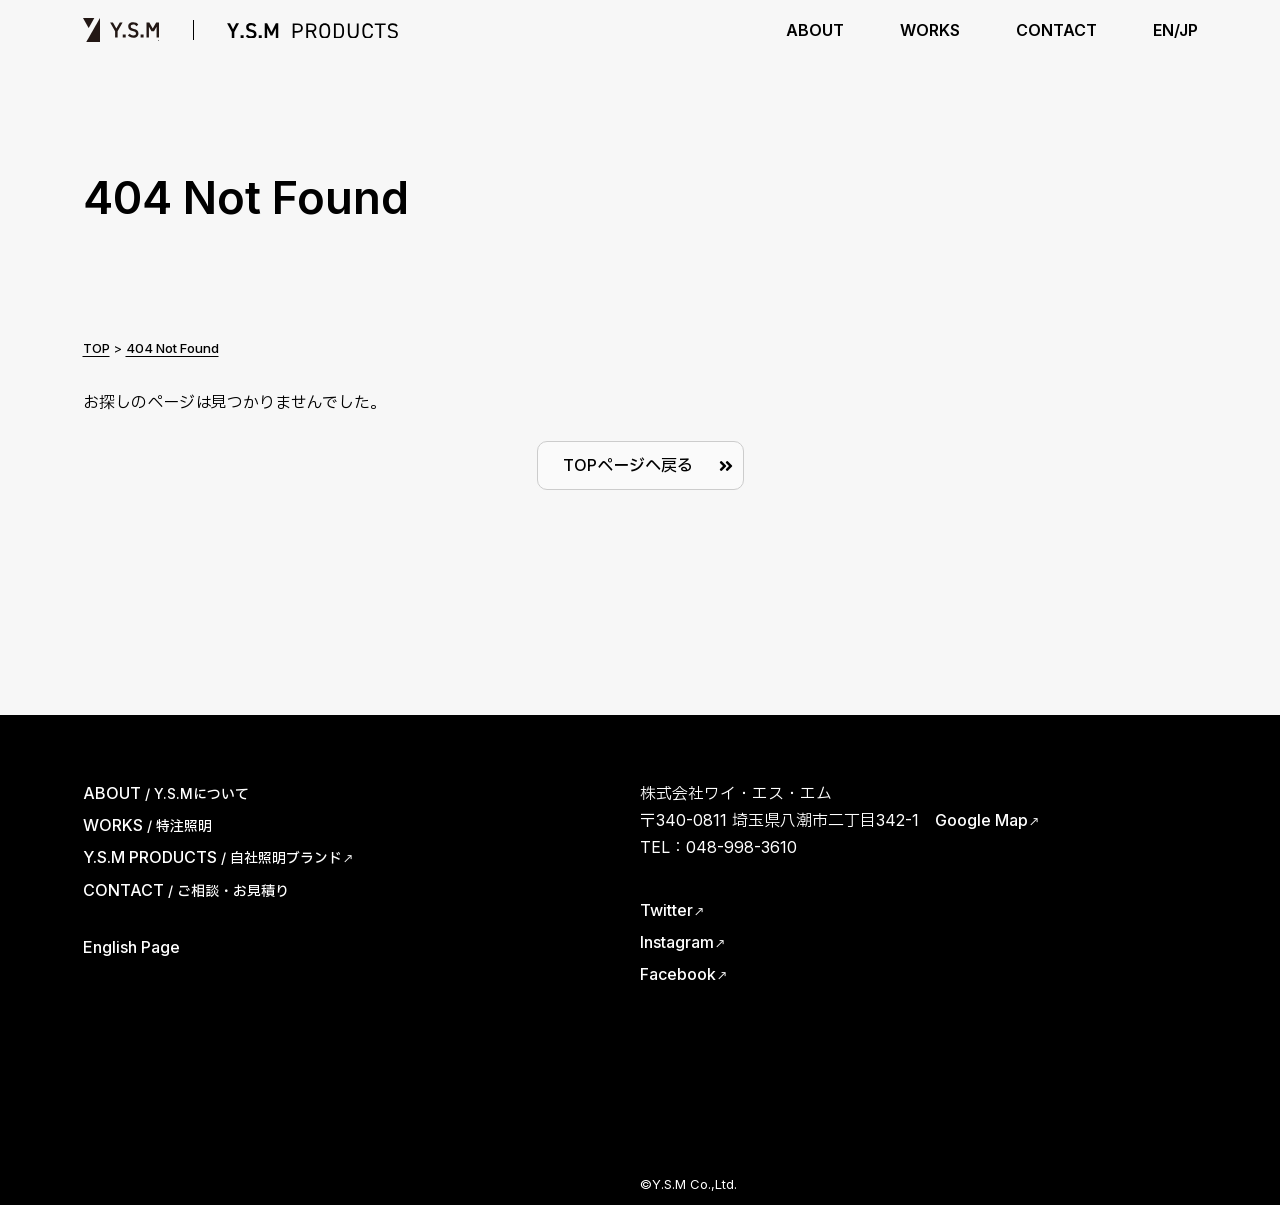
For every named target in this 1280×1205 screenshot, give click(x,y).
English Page (131, 947)
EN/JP (1175, 30)
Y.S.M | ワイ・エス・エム (121, 30)
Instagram (677, 942)
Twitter (666, 910)
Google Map (981, 820)
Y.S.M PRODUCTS (312, 30)
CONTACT (1056, 30)
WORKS (930, 30)
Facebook (678, 974)
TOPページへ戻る (628, 465)
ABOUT (815, 30)
